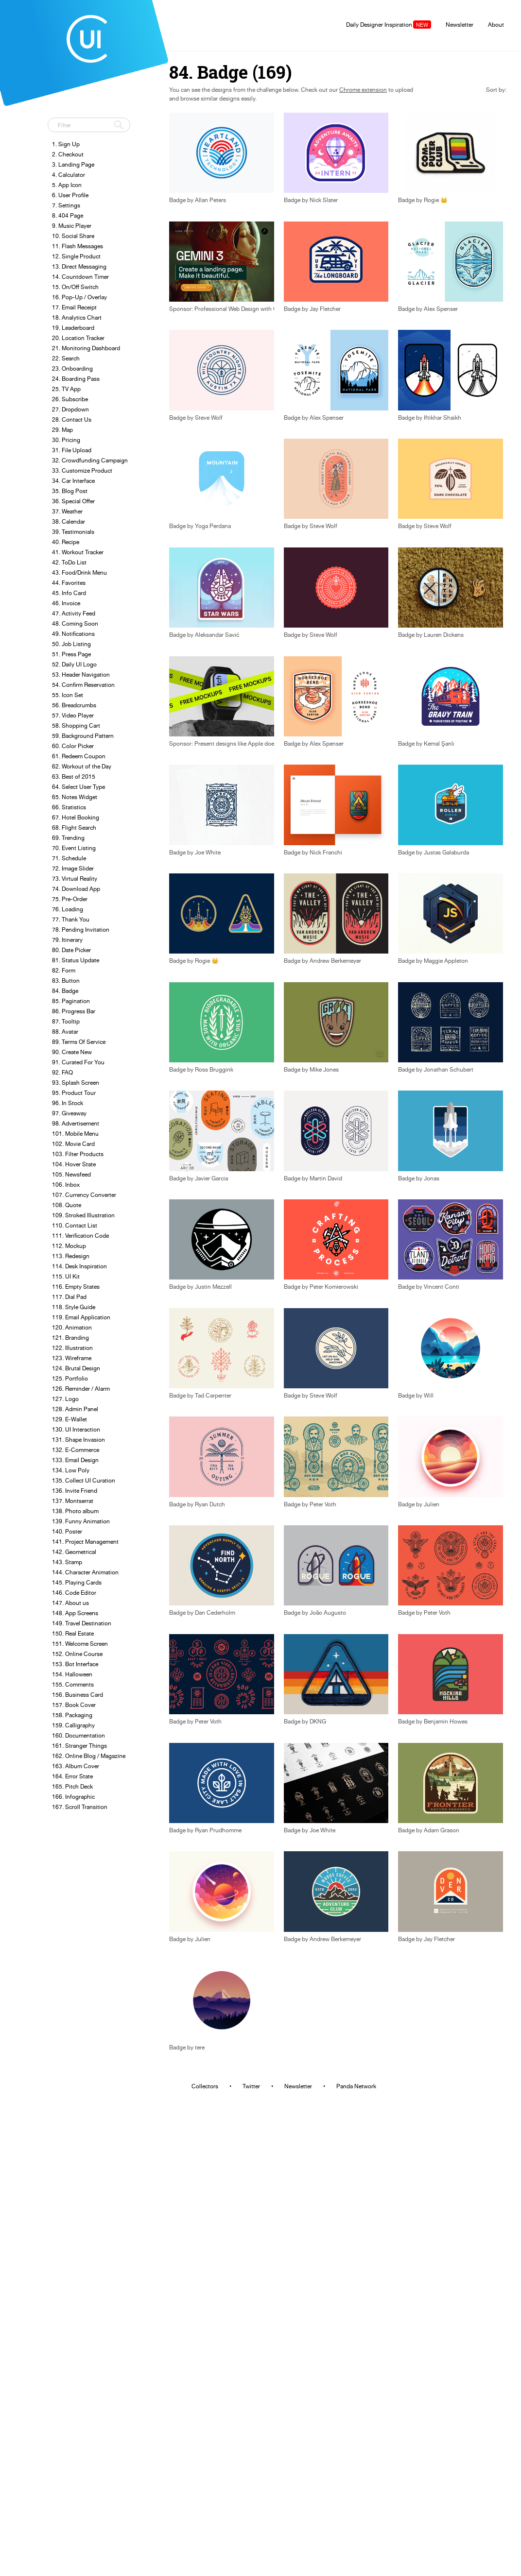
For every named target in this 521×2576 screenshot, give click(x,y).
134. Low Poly (70, 1470)
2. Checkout (68, 154)
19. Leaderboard (73, 327)
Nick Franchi (326, 852)
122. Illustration (72, 1347)
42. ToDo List (69, 562)
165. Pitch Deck (72, 1786)
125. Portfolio (70, 1378)
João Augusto (328, 1613)
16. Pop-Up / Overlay (79, 297)
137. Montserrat (72, 1500)
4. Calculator (68, 174)
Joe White (208, 852)
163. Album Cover (75, 1766)
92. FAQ (62, 1072)
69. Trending (68, 837)
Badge (292, 200)
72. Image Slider (73, 868)
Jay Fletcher (325, 309)
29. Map (62, 429)
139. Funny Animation (81, 1521)
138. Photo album (75, 1511)
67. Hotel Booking (75, 817)
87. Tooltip (66, 1021)
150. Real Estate (73, 1633)
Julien (431, 1504)
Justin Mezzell (213, 1287)
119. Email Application (81, 1317)
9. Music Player (71, 225)
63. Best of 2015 (73, 776)
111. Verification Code (80, 1235)
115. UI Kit (66, 1276)
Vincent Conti (441, 1287)
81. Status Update (75, 960)
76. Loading (67, 909)
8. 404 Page (67, 215)
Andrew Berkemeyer (335, 961)
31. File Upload (71, 450)
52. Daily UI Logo (74, 664)
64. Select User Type (78, 786)
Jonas (431, 1178)
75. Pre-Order (69, 899)
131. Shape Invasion (78, 1439)
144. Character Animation (85, 1572)
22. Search (66, 358)
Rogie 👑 (436, 200)
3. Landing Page (73, 164)
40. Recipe (65, 542)
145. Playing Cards (77, 1582)
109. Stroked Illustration (83, 1215)
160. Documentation (78, 1735)
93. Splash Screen (75, 1082)
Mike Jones (324, 1070)
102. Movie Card (73, 1143)
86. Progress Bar (73, 1011)
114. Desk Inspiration (79, 1266)
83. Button (66, 980)
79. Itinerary (67, 939)
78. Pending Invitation (80, 929)
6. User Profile (70, 195)
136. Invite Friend (74, 1490)
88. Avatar (65, 1031)
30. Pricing (66, 440)
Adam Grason (441, 1830)
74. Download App (76, 888)
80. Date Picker (71, 950)
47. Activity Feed (73, 613)
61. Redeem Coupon (78, 756)
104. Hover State (74, 1164)
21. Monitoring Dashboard (86, 348)
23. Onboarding (72, 368)
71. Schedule (69, 858)
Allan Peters (210, 200)
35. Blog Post (69, 491)
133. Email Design (75, 1460)
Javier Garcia (211, 1178)
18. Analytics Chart (77, 317)
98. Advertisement (75, 1123)
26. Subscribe (70, 399)
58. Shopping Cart (76, 725)
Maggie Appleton (446, 961)
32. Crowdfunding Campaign (90, 460)
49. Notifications (73, 633)
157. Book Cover (74, 1704)
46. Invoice (66, 603)
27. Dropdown (70, 409)
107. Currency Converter (84, 1194)
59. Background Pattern (83, 735)
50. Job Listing (71, 644)
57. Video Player (73, 715)
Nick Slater (324, 200)
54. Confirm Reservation (83, 684)
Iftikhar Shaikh (442, 418)
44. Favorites (69, 582)
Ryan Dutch (210, 1504)
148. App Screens (75, 1613)
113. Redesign (70, 1256)
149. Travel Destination (81, 1623)
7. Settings (66, 205)
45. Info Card (69, 593)
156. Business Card (77, 1694)
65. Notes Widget (74, 797)
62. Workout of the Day (81, 766)
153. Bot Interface (75, 1664)
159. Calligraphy (73, 1725)
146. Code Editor (74, 1592)
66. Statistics (69, 807)
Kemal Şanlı (439, 744)
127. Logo (65, 1398)
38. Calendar (68, 521)
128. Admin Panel (75, 1409)
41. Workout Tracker (78, 552)
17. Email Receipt (74, 307)
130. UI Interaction (76, 1429)
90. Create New (72, 1052)
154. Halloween (72, 1674)
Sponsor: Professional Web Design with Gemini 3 (232, 309)
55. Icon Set (67, 695)
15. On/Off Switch (75, 286)
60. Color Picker (73, 746)
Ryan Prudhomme (218, 1830)
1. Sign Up (66, 144)
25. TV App (66, 388)
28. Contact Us (71, 419)
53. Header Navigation (81, 674)
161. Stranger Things (79, 1745)
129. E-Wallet (69, 1419)
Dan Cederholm (215, 1613)
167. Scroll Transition (79, 1806)
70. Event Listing (74, 848)
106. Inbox (66, 1184)
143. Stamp (67, 1562)
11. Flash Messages (77, 246)
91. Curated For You (78, 1062)
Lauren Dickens (444, 635)
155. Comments (73, 1684)
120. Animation (72, 1327)
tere (200, 2047)
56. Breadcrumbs (74, 705)
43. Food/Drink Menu (79, 572)
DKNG (318, 1721)
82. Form (63, 970)
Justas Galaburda (446, 852)
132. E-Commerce (75, 1449)
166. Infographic (73, 1796)
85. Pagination (71, 1001)
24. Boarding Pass (76, 378)
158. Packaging (72, 1715)
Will (429, 1396)
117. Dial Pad (69, 1296)
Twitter (251, 2086)
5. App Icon (67, 184)
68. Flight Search (74, 827)
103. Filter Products (78, 1154)
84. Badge (65, 990)
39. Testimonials (73, 531)
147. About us (70, 1602)
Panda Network (356, 2086)
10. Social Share (73, 235)
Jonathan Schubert (448, 1070)
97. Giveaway (69, 1113)
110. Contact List (74, 1225)
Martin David (326, 1178)
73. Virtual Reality (74, 878)
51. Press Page (71, 654)
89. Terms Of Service (78, 1041)
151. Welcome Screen (80, 1643)
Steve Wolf (209, 418)
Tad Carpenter (213, 1396)
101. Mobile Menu (75, 1133)
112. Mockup (69, 1245)
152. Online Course (77, 1653)
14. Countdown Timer (80, 276)
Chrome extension (363, 89)
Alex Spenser (441, 309)
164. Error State (72, 1776)
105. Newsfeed (71, 1174)
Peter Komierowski (334, 1287)
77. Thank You (70, 919)
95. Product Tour (74, 1092)
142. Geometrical (74, 1551)
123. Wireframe (71, 1358)
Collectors (204, 2086)
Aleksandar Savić (217, 635)
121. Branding (70, 1337)
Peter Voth (323, 1504)
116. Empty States (76, 1286)
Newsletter (459, 24)
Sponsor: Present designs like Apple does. (223, 744)
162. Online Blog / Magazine (88, 1755)
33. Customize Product (82, 470)
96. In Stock (67, 1103)
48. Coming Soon (75, 623)
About (496, 24)
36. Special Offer (73, 501)
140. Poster (67, 1531)
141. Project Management (85, 1541)
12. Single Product (76, 256)
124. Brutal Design (76, 1368)
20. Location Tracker (78, 337)
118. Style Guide (73, 1307)
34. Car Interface (73, 480)
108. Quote (66, 1205)
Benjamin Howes (446, 1721)
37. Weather (67, 511)
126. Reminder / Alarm (81, 1388)
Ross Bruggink (214, 1070)
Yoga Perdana (213, 526)
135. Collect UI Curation (83, 1480)
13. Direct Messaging (79, 266)
